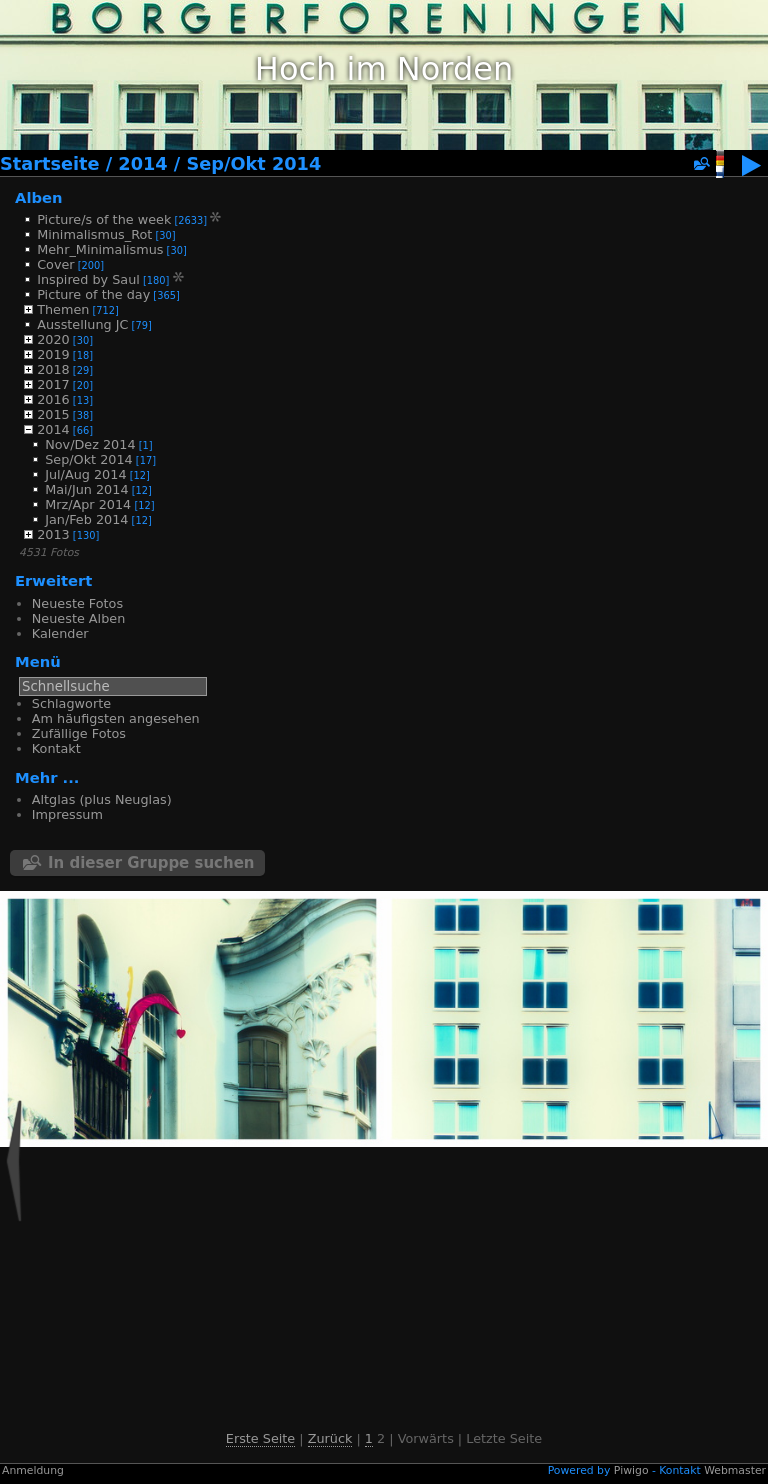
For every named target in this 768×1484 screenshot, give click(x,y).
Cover (55, 264)
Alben (39, 197)
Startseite (50, 164)
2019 (53, 354)
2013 (53, 534)
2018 (53, 369)
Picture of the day (93, 294)
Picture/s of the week (104, 219)
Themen (63, 309)
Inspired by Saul (88, 279)
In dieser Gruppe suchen (151, 863)
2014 (142, 164)
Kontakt (56, 748)
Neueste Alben (78, 618)
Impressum (67, 814)
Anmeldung (33, 1470)
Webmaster (735, 1470)
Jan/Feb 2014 (86, 519)
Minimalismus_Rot (94, 234)
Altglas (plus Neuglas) (102, 799)
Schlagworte (71, 703)
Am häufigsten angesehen (116, 718)
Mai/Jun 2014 (86, 489)
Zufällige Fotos (79, 733)
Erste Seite (260, 1438)
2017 (53, 384)
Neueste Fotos (77, 603)
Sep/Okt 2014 (253, 164)
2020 (53, 339)
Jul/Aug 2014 (85, 474)
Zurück (330, 1438)
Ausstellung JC (82, 324)
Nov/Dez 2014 (90, 444)
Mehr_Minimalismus (100, 249)
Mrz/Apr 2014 (88, 504)
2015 (53, 414)
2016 (53, 399)
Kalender (60, 633)
